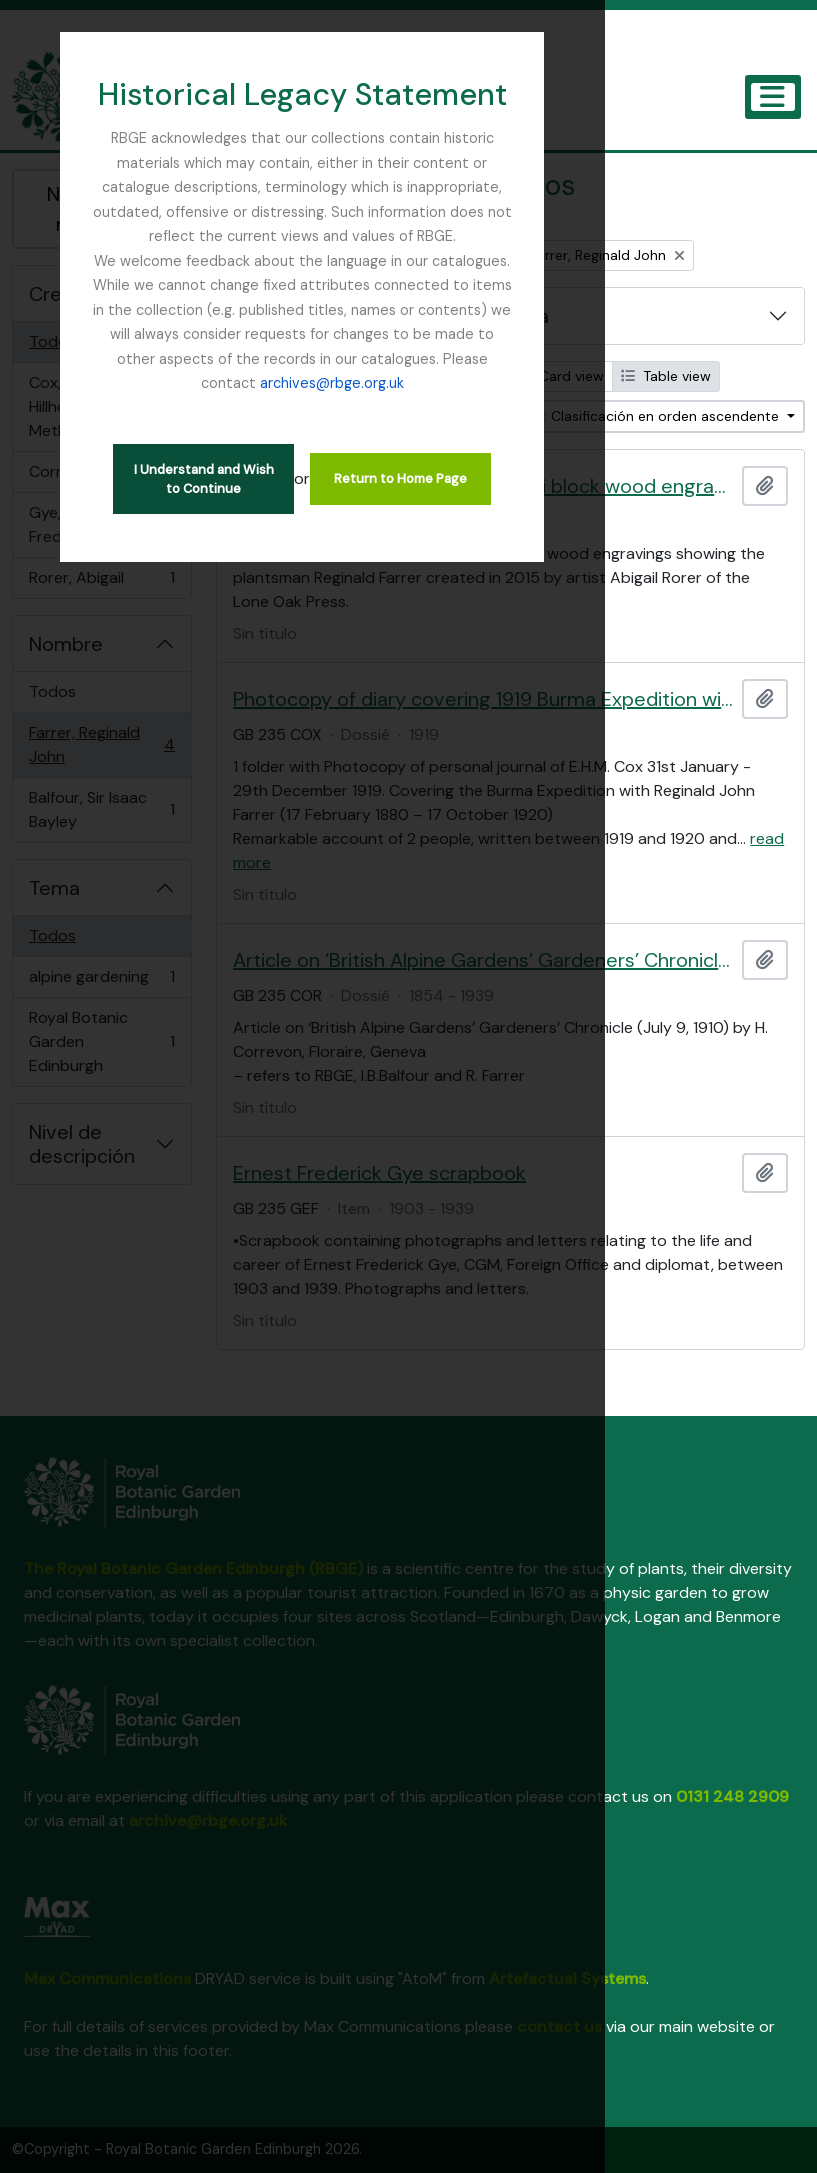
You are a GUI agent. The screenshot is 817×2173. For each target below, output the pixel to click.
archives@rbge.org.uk (575, 310)
